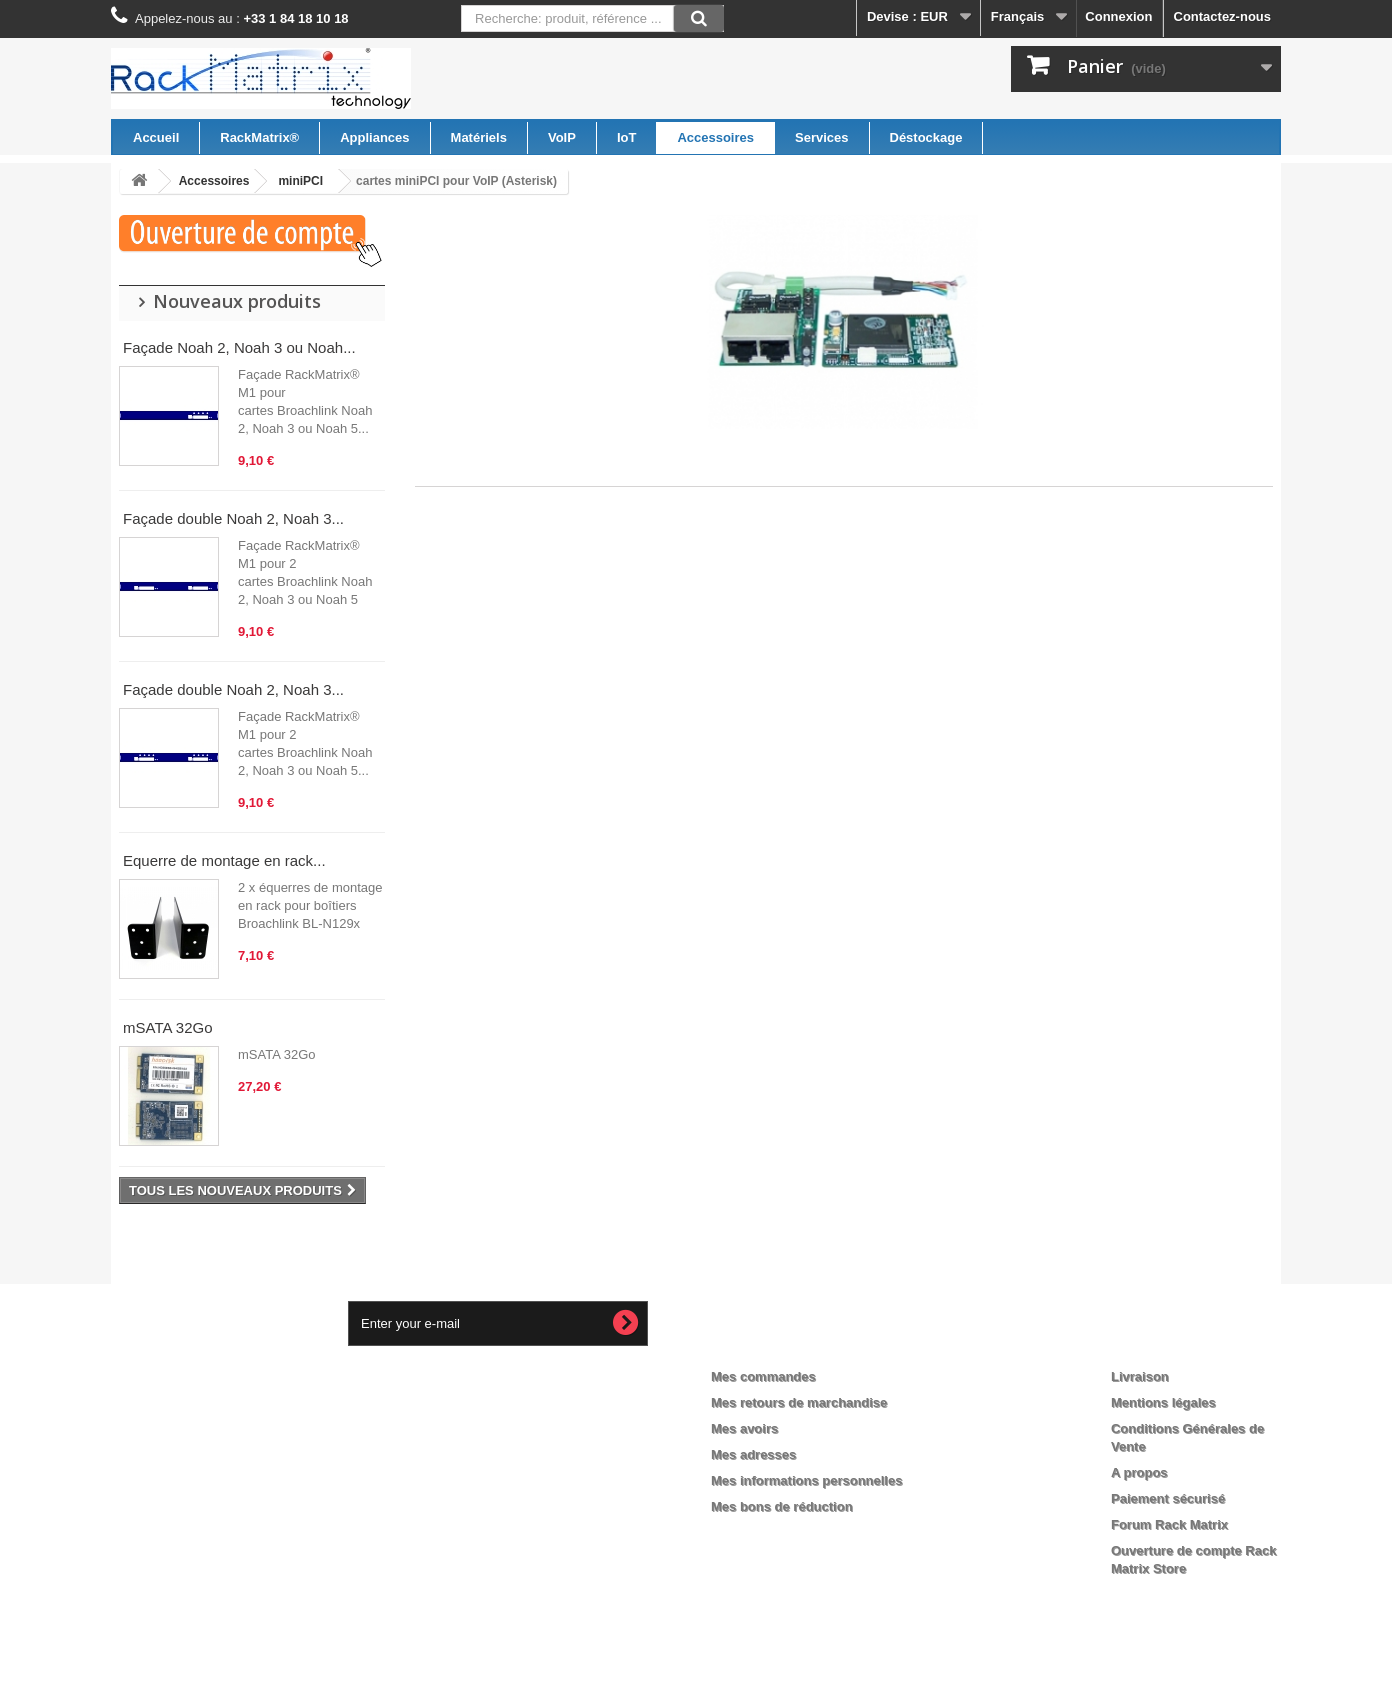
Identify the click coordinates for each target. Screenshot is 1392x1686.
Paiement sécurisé (1168, 1498)
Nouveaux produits (237, 301)
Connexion (1118, 16)
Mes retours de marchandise (799, 1402)
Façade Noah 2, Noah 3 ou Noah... (239, 347)
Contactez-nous (1223, 16)
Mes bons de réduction (782, 1506)
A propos (1139, 1472)
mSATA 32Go (167, 1027)
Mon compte (766, 1344)
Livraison (1140, 1376)
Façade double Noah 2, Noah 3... (233, 518)
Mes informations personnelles (806, 1480)
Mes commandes (763, 1376)
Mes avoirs (744, 1428)
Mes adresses (753, 1454)
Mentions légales (1163, 1402)
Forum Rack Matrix (1169, 1524)
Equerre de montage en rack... (224, 860)
